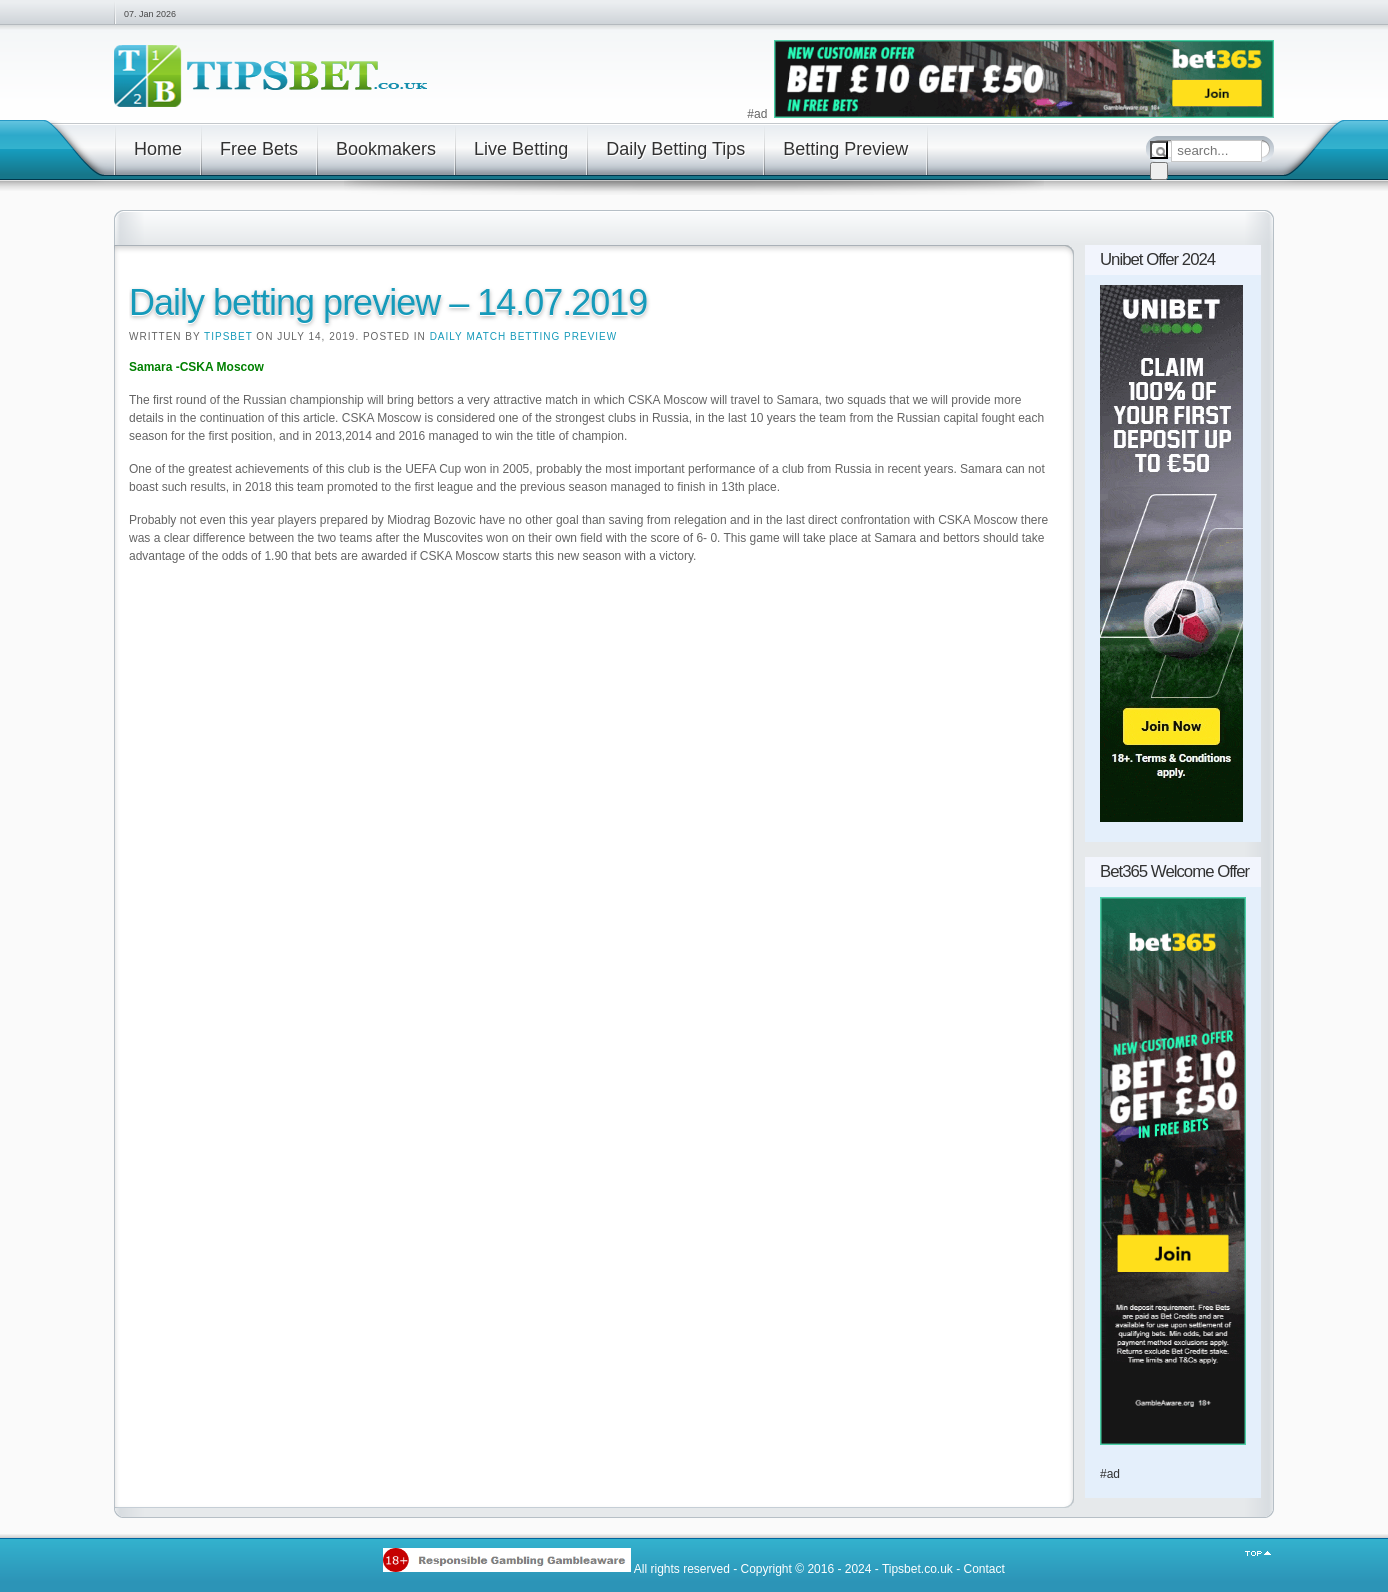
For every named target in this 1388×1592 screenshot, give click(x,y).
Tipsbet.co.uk (917, 1568)
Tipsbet (228, 336)
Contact (983, 1568)
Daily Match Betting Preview (524, 336)
